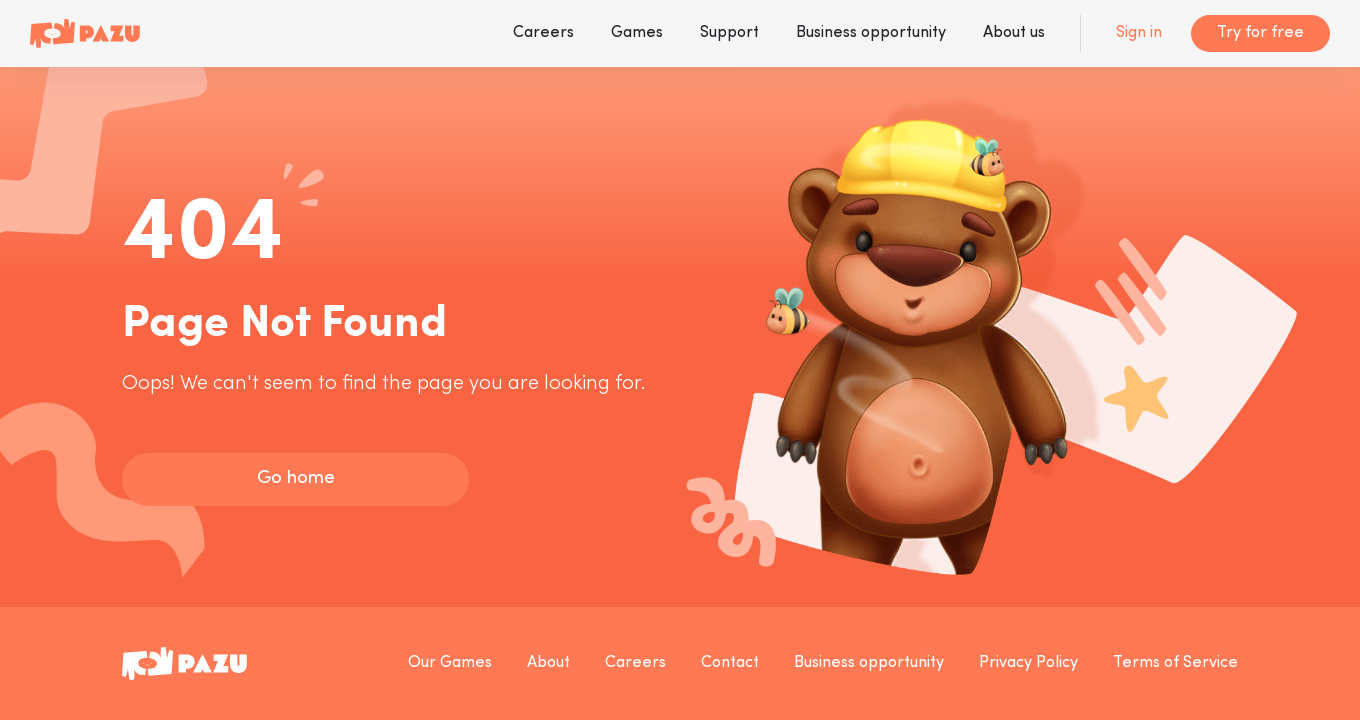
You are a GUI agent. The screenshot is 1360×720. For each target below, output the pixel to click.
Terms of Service (1175, 663)
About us (1014, 33)
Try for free (1260, 33)
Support (729, 33)
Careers (543, 33)
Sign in (1139, 33)
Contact (730, 663)
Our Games (450, 663)
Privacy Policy (1028, 663)
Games (637, 33)
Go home (296, 478)
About (548, 663)
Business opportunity (871, 33)
